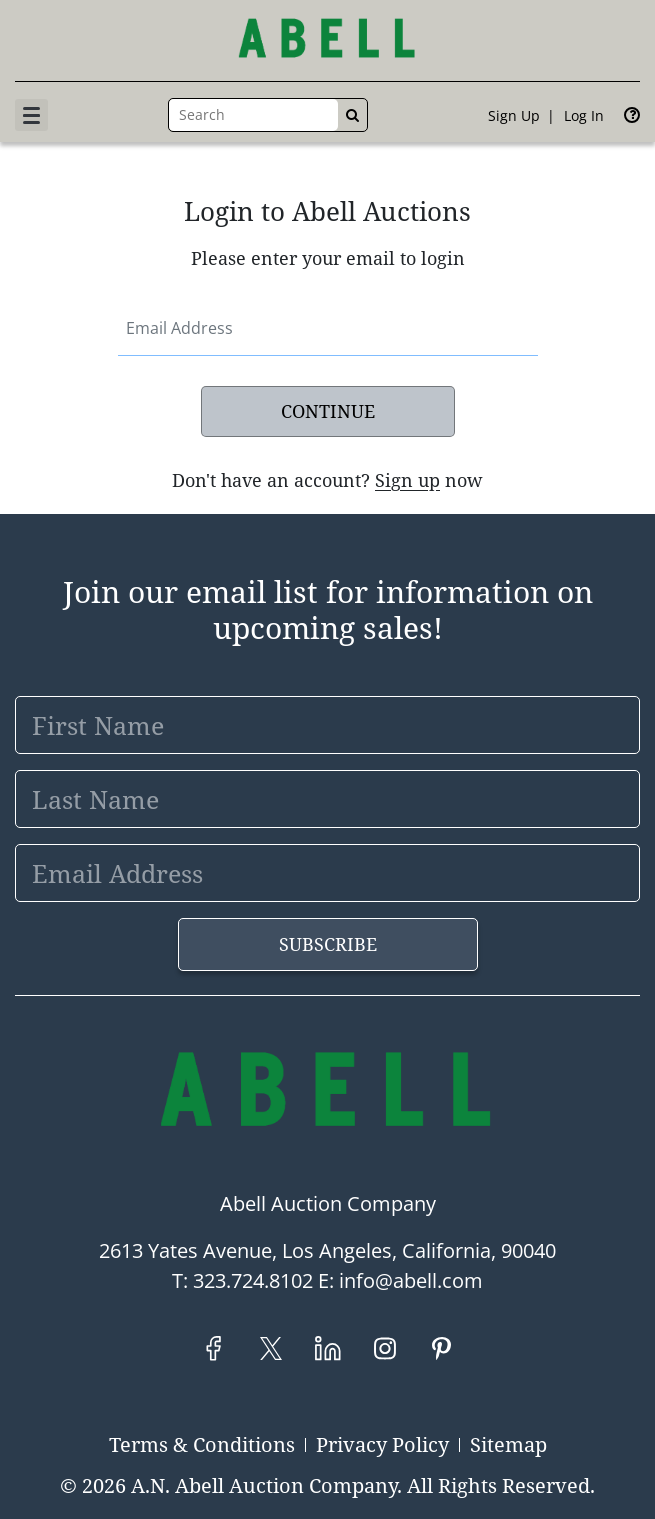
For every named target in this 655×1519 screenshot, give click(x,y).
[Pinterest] (441, 1348)
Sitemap (508, 1444)
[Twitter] (270, 1348)
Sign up (514, 115)
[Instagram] (384, 1348)
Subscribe (328, 944)
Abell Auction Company (328, 1203)
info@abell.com (411, 1280)
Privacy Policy (382, 1444)
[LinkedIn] (327, 1348)
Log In (584, 115)
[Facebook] (213, 1348)
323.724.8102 (253, 1280)
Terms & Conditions (202, 1444)
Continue (328, 411)
